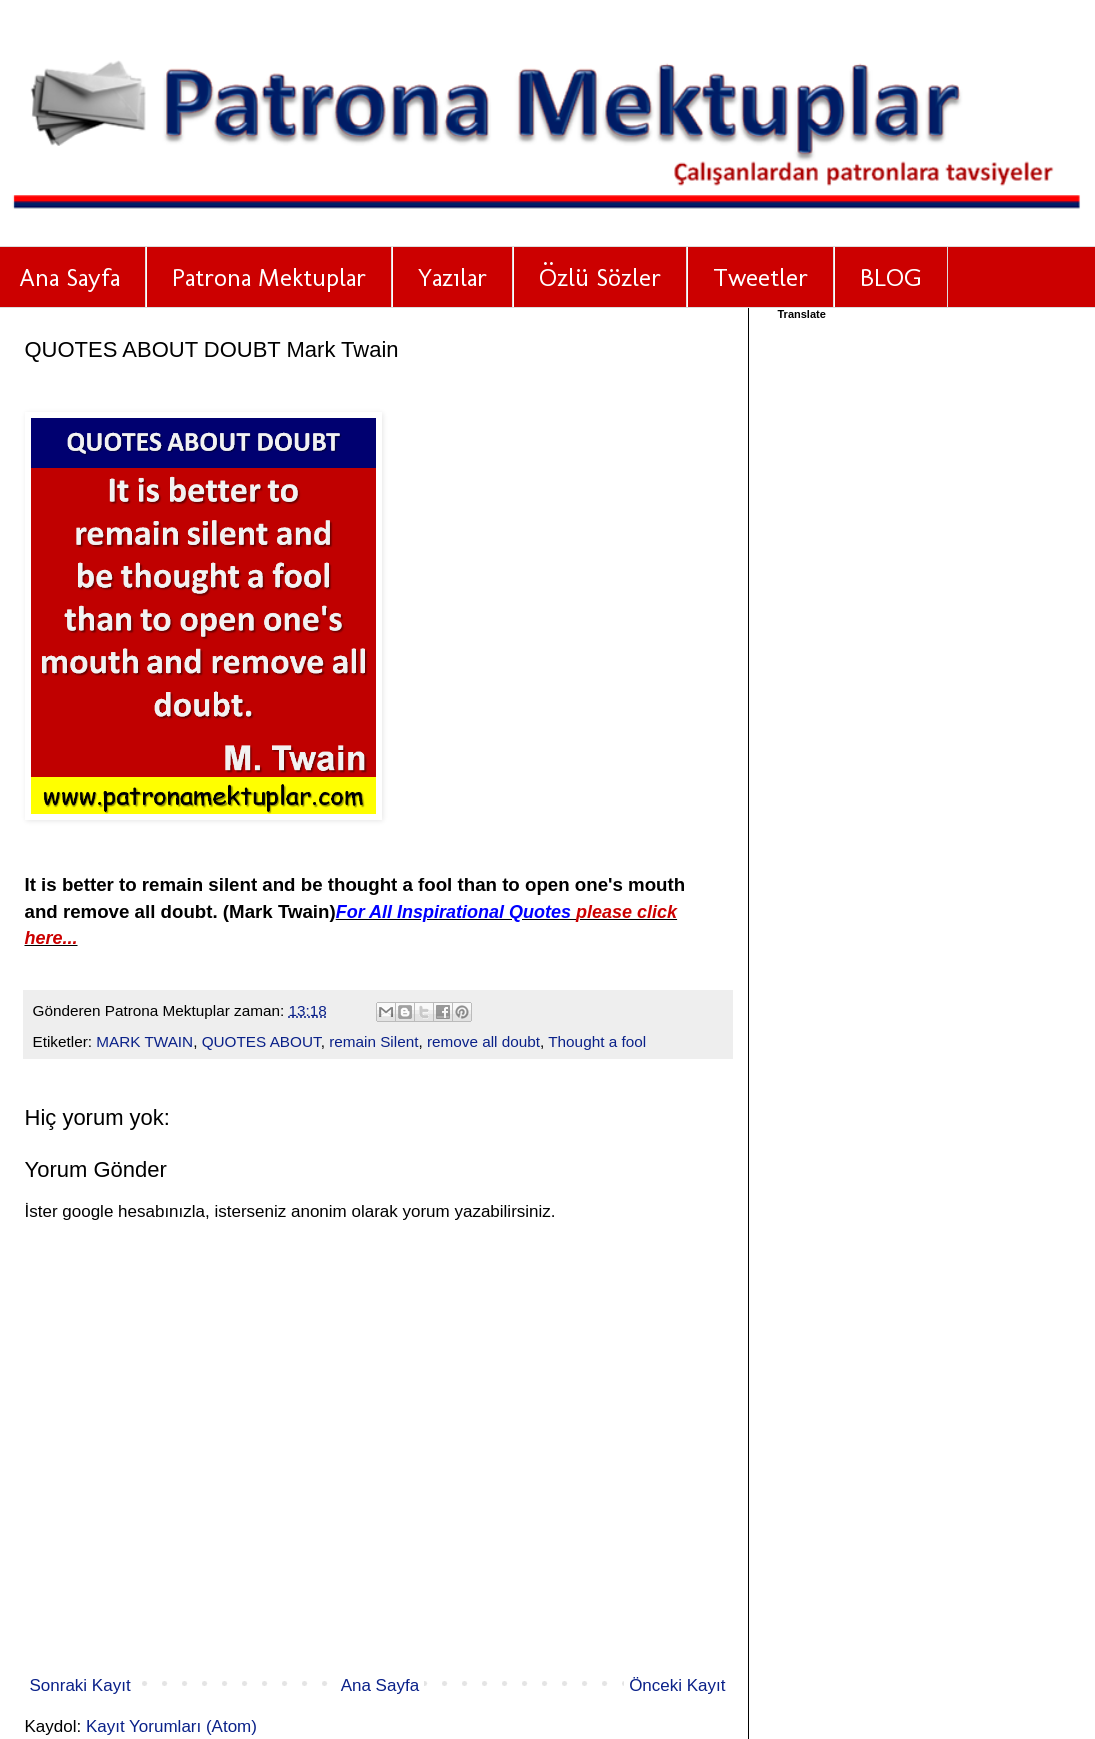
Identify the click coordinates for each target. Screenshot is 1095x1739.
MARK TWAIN (144, 1041)
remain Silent (373, 1041)
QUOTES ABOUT (261, 1041)
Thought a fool (597, 1041)
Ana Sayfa (380, 1685)
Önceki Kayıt (677, 1685)
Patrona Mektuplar (269, 277)
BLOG (891, 277)
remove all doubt (483, 1041)
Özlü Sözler (600, 277)
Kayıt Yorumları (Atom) (171, 1726)
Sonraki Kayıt (80, 1685)
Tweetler (760, 277)
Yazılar (452, 277)
